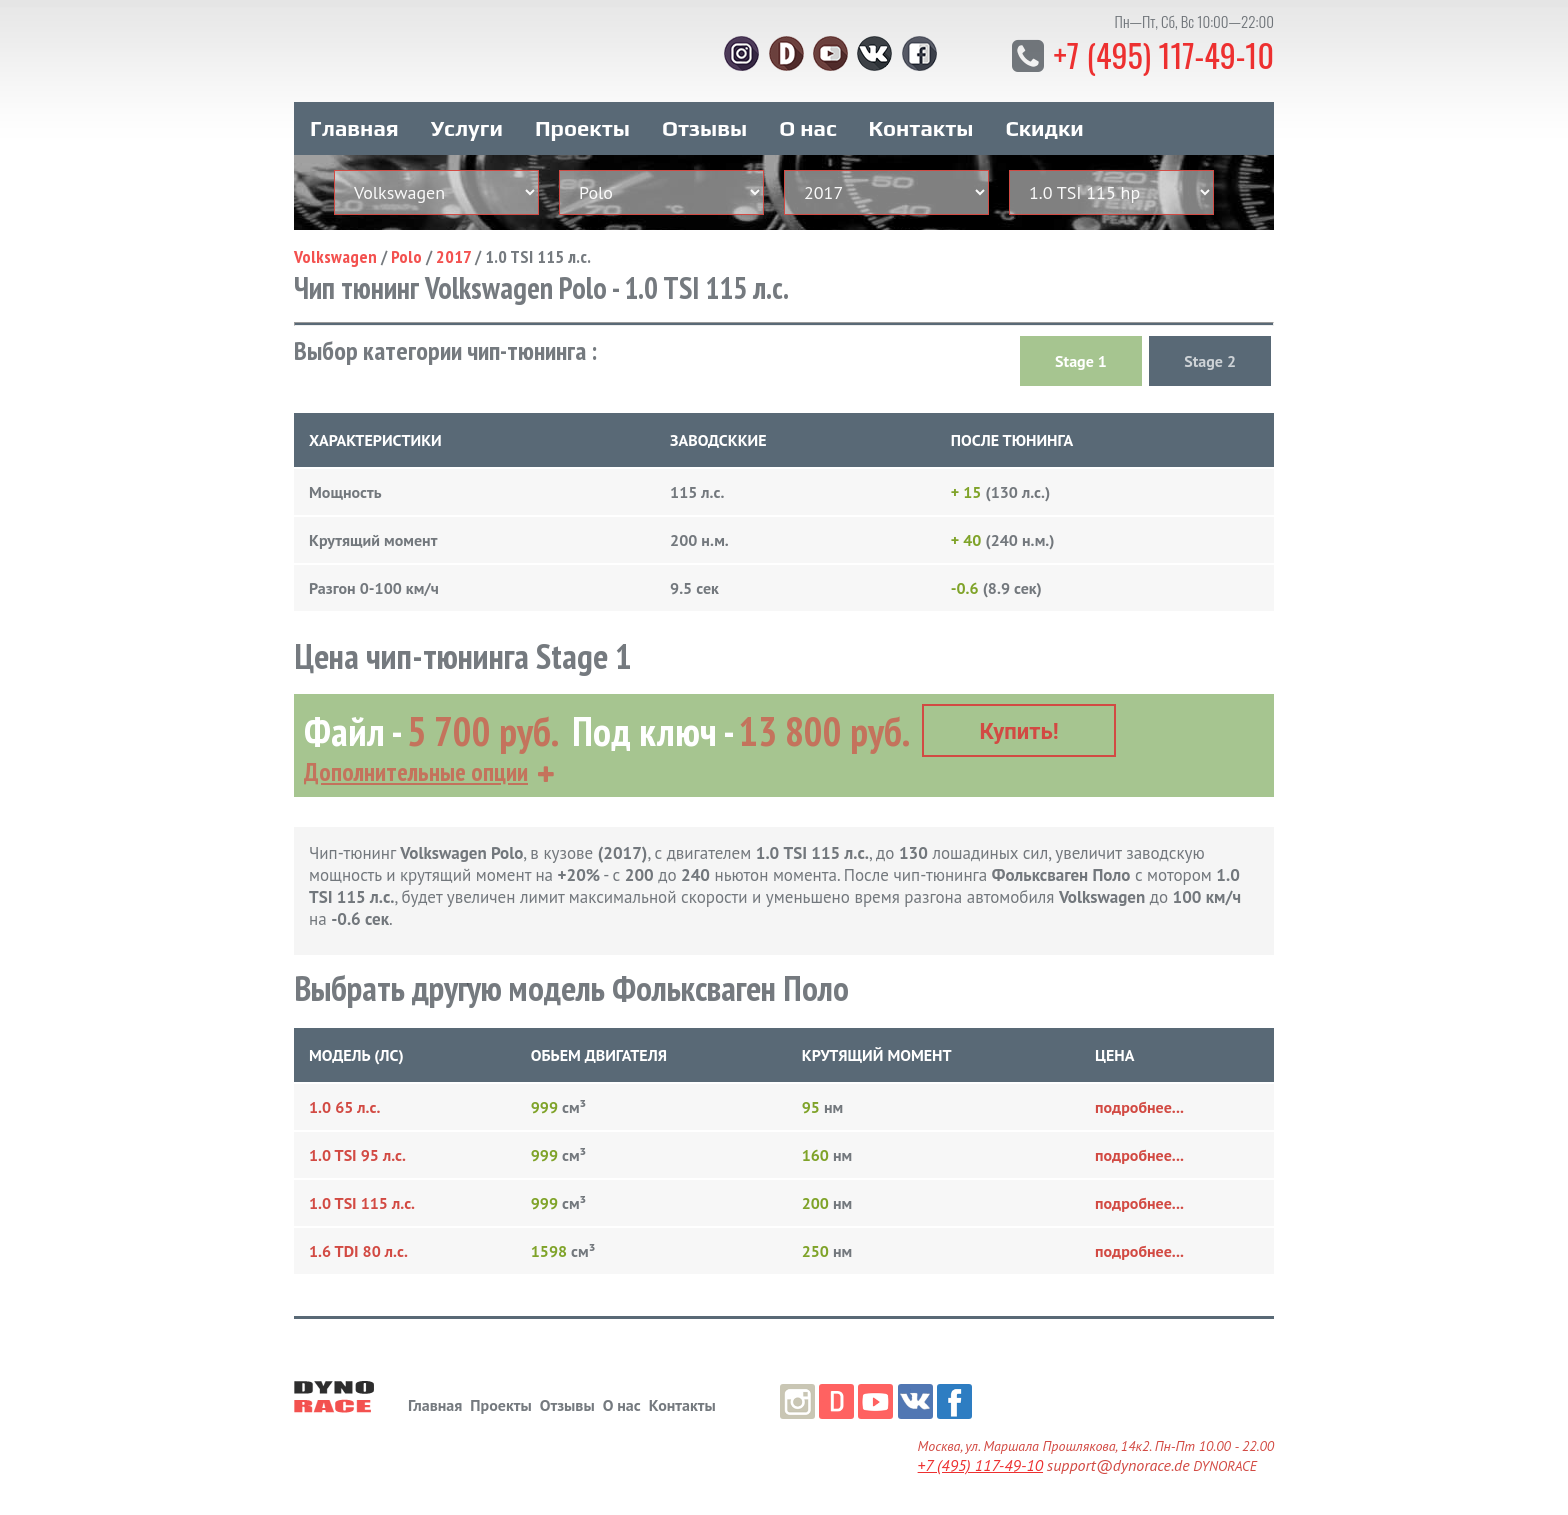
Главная (354, 128)
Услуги (467, 128)
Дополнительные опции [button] (416, 772)
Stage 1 (1081, 361)
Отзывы (704, 128)
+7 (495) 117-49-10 (1163, 54)
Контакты (921, 128)
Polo (406, 256)
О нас (807, 128)
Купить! (1019, 731)
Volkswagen (335, 256)
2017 (453, 256)
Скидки (1045, 128)
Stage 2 (1210, 361)
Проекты (582, 128)
